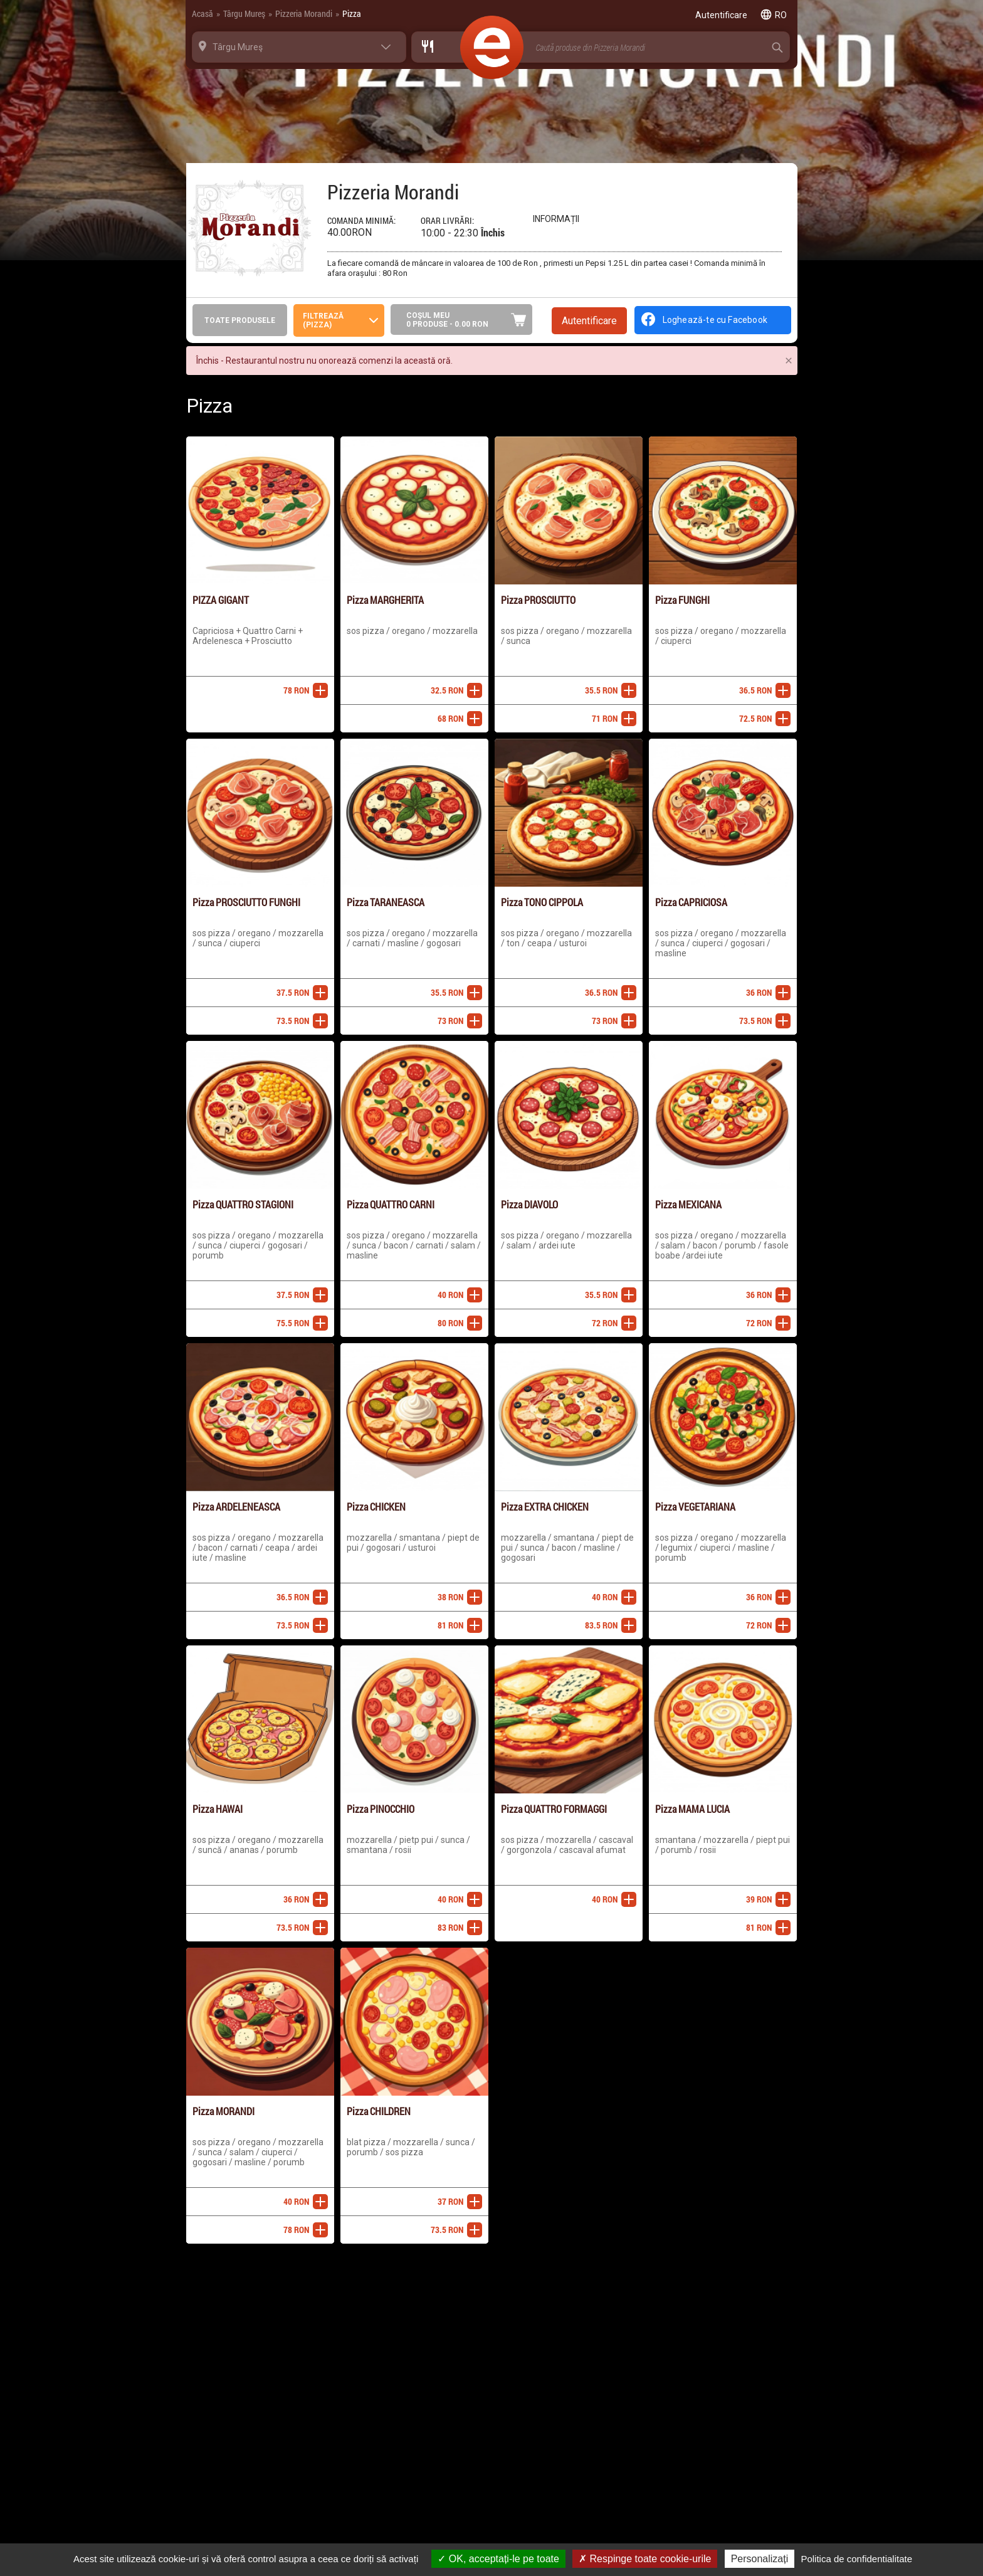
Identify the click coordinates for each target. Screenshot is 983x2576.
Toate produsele (239, 320)
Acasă (202, 13)
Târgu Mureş (244, 13)
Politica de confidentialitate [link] (856, 2558)
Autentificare (589, 321)
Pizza (351, 13)
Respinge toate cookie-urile (645, 2558)
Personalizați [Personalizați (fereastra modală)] (760, 2558)
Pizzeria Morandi (303, 13)
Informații (556, 219)
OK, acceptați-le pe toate (498, 2558)
